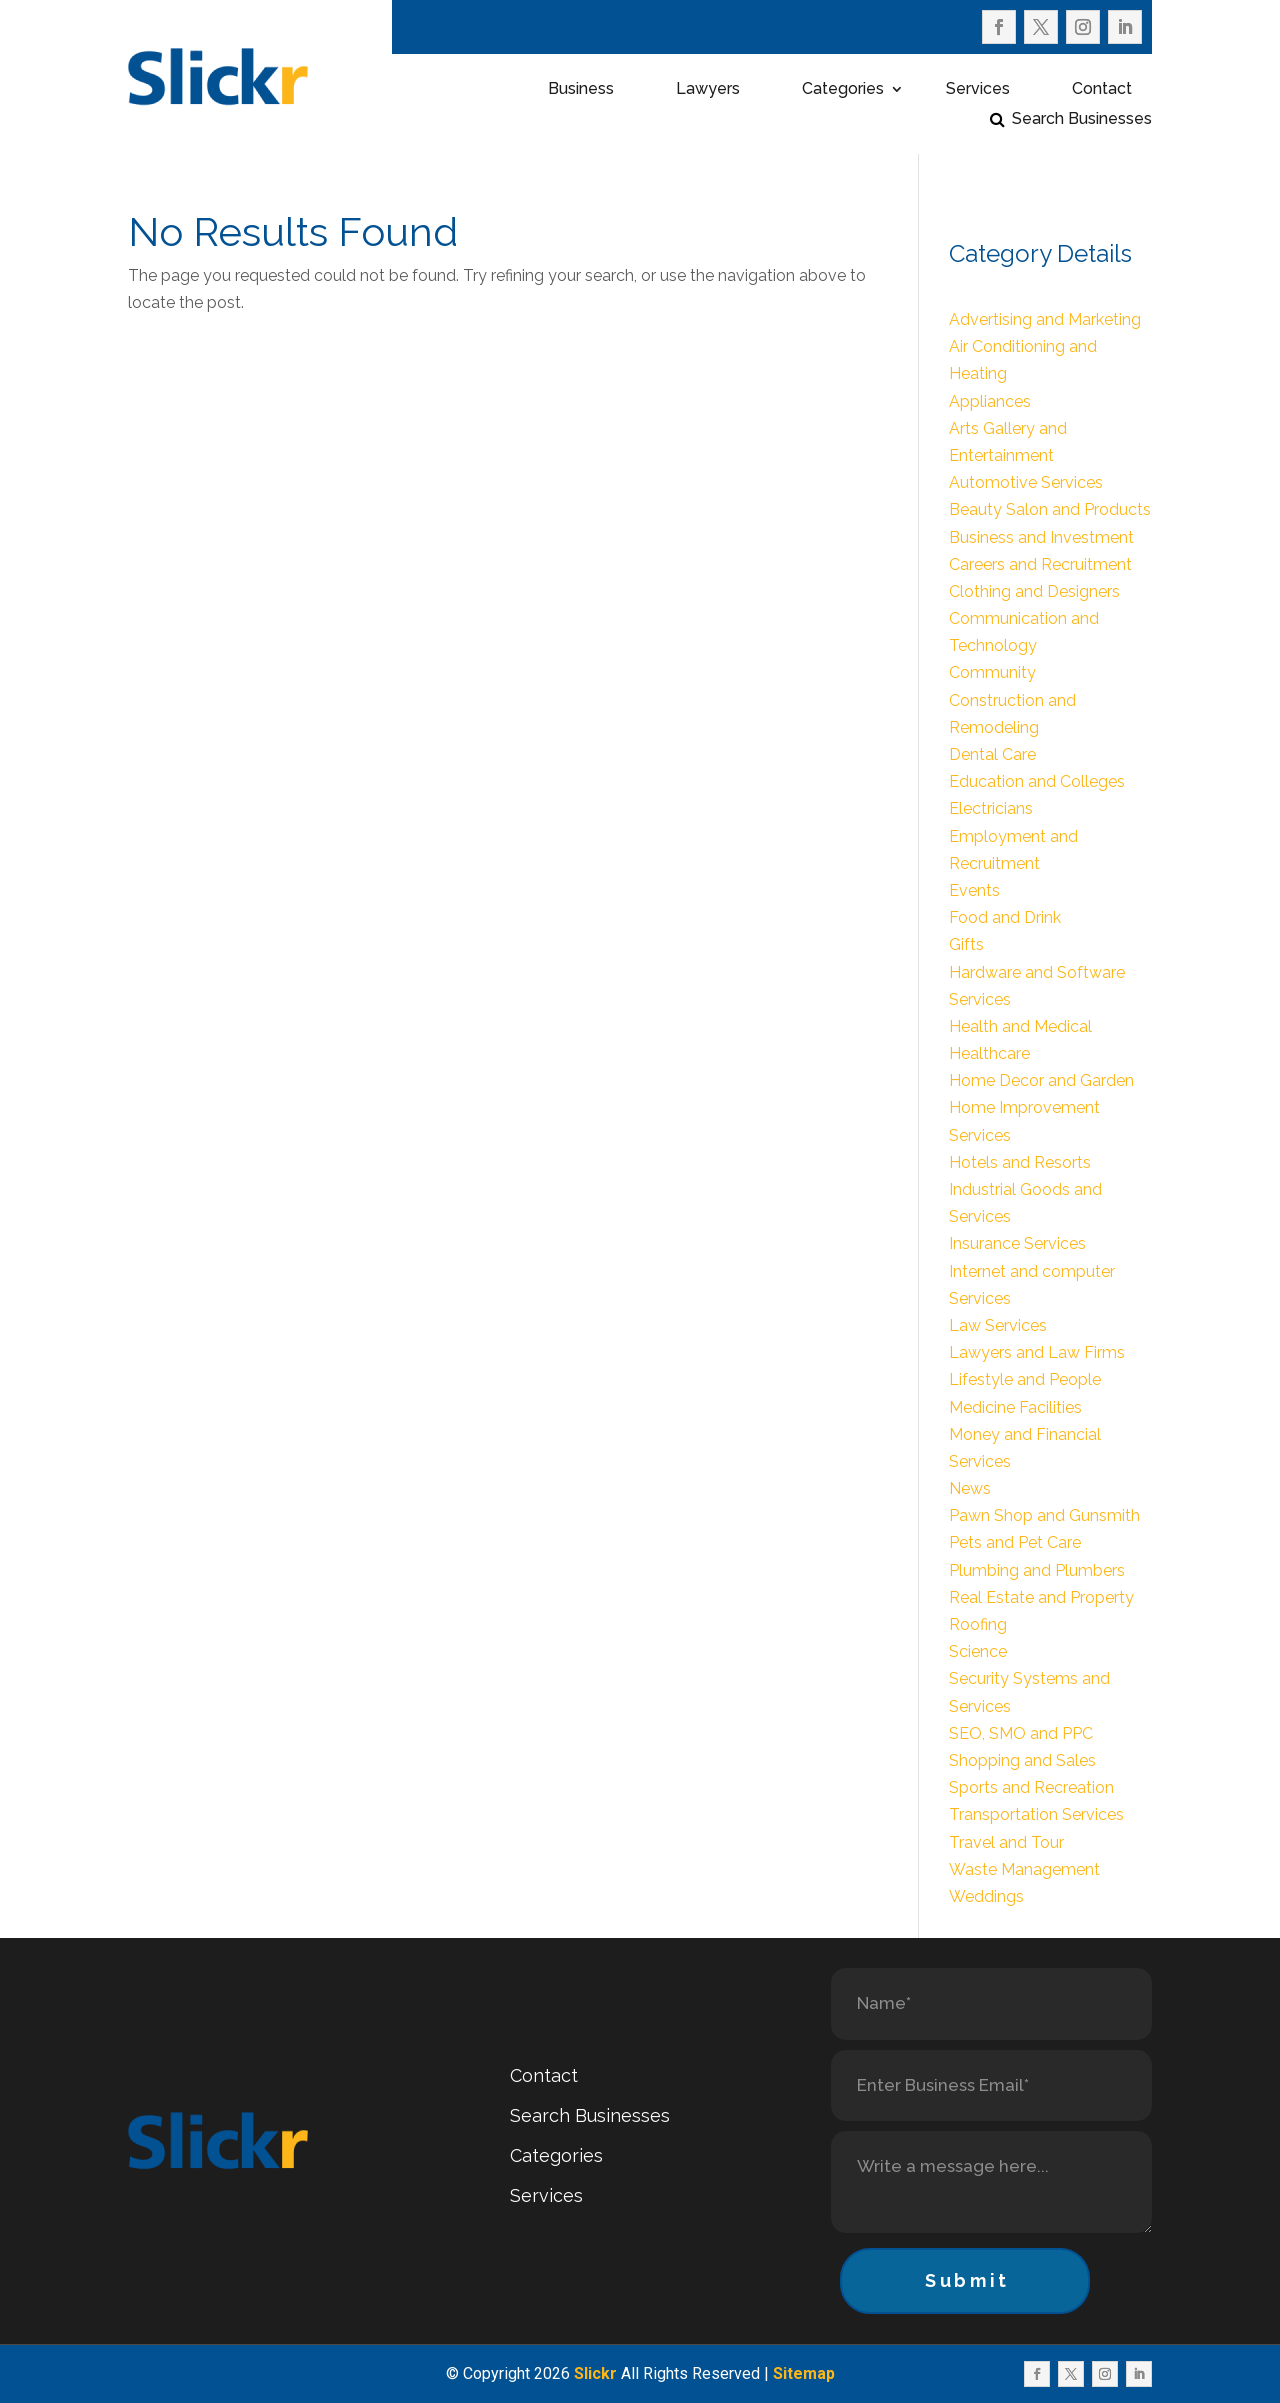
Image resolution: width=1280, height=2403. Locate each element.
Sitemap (804, 2373)
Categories (843, 90)
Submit (967, 2280)
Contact (1102, 90)
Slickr (595, 2373)
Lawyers (708, 90)
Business (581, 90)
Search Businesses (1082, 120)
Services (978, 90)
